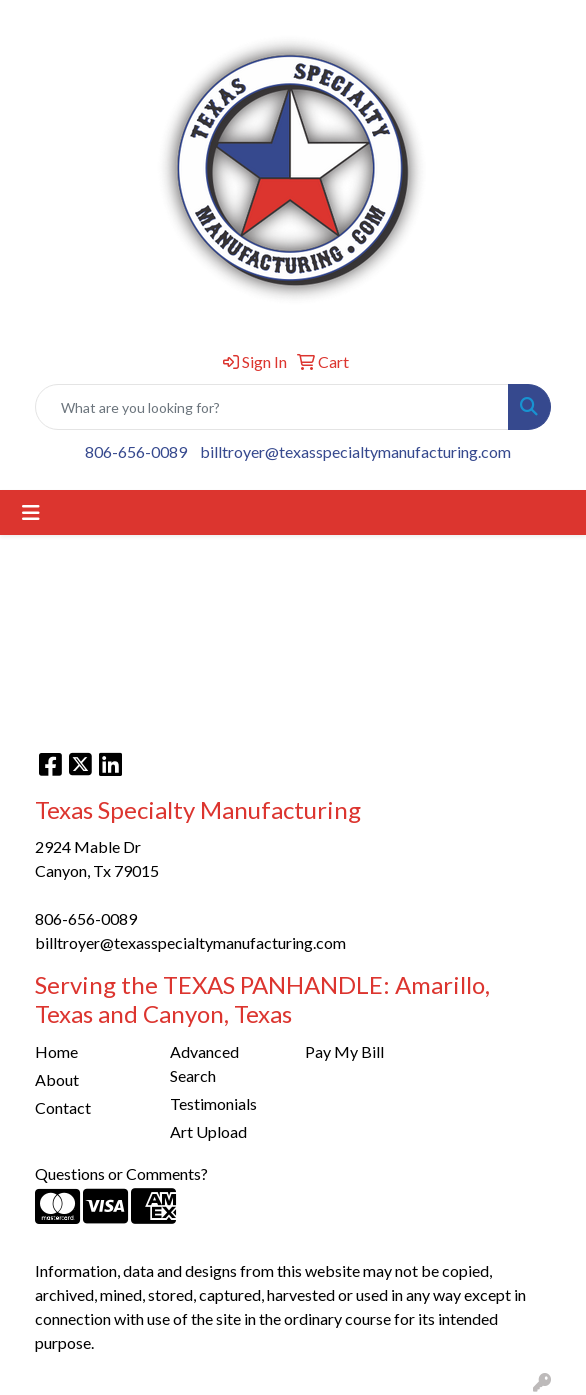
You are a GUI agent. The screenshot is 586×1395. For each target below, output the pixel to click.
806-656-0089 (136, 451)
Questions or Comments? (121, 1173)
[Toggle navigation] (31, 512)
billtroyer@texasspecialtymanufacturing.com (355, 451)
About (57, 1079)
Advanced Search (204, 1063)
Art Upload (208, 1131)
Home (56, 1051)
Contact (63, 1107)
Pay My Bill (344, 1051)
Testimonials (213, 1103)
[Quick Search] (272, 407)
